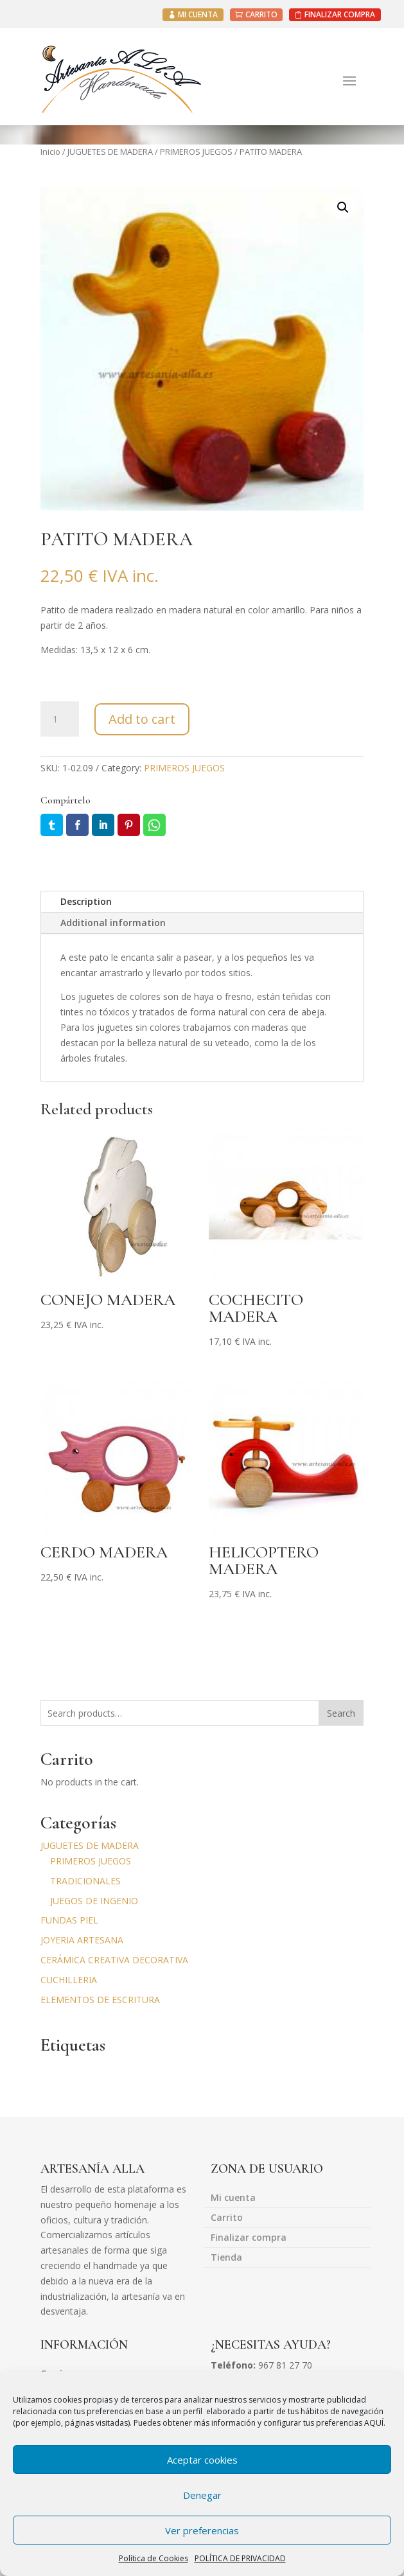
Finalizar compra (248, 2238)
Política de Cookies (153, 2558)
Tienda (226, 2258)
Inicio (50, 151)
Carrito (227, 2218)
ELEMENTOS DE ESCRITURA (100, 1999)
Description (86, 901)
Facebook (77, 825)
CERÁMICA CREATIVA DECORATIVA (114, 1960)
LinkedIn (103, 825)
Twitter (51, 825)
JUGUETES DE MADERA (110, 151)
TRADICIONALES (85, 1881)
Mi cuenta (233, 2198)
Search (341, 1713)
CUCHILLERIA (68, 1980)
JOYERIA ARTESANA (81, 1940)
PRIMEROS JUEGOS (196, 151)
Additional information (113, 922)
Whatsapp (154, 825)
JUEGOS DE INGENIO (94, 1901)
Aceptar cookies (202, 2459)
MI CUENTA (198, 14)
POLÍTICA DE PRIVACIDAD (240, 2558)
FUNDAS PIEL (69, 1920)
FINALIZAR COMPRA (339, 14)
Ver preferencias (202, 2530)
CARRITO (261, 14)
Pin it (129, 825)
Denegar (202, 2495)
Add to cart (142, 719)
